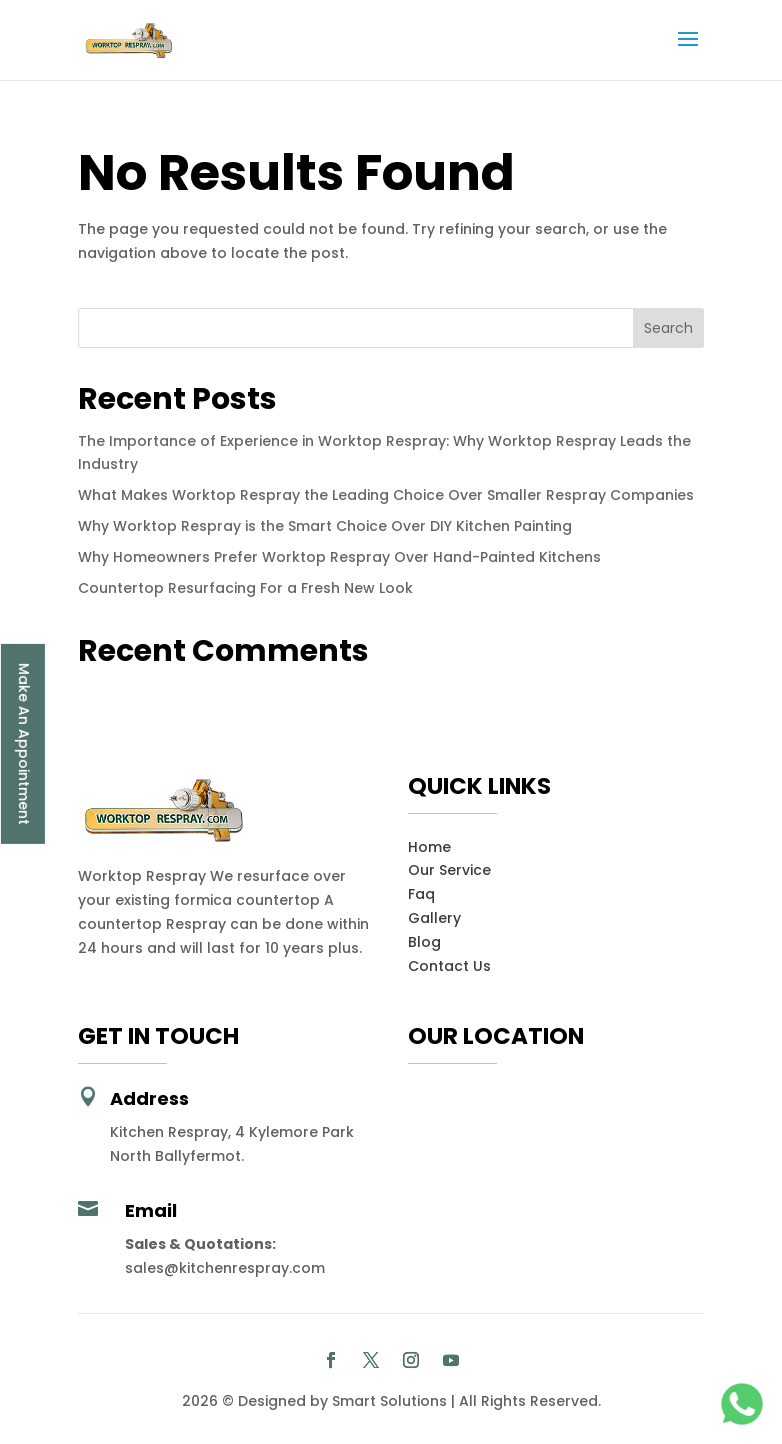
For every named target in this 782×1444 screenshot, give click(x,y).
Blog (424, 942)
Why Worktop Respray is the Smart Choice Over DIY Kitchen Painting (325, 526)
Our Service (449, 870)
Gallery (434, 918)
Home (429, 847)
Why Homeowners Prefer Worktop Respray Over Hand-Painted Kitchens (339, 557)
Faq (421, 894)
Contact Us (449, 966)
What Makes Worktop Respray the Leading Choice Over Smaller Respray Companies (386, 495)
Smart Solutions (389, 1401)
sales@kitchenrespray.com (225, 1268)
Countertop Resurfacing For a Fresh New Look (245, 588)
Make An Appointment (24, 744)
